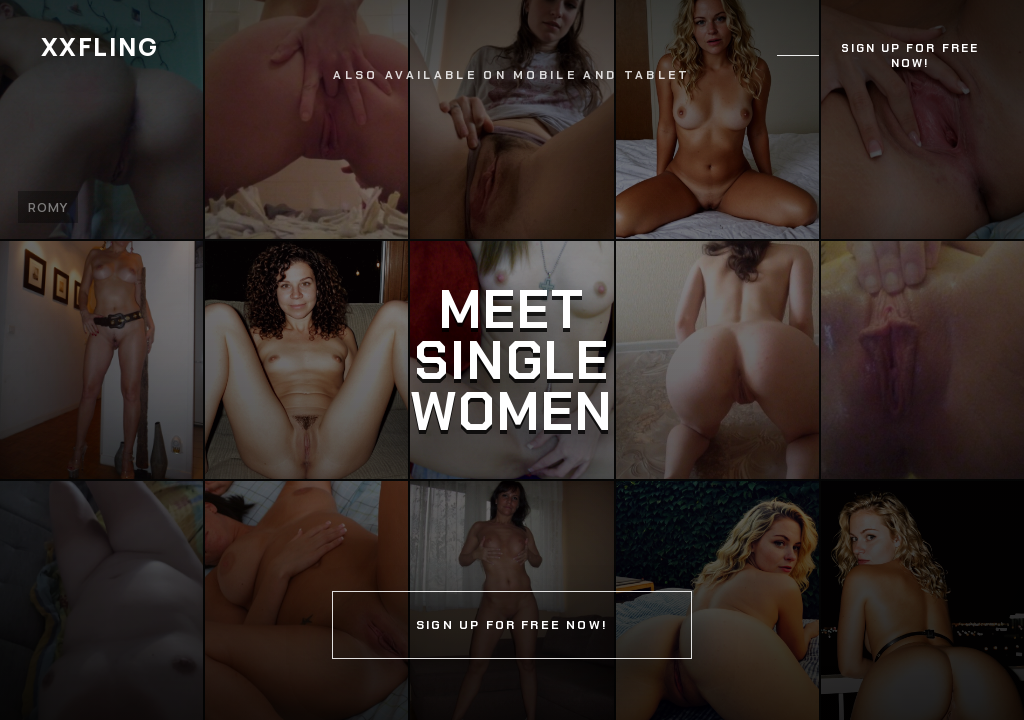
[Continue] (512, 360)
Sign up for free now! (910, 56)
